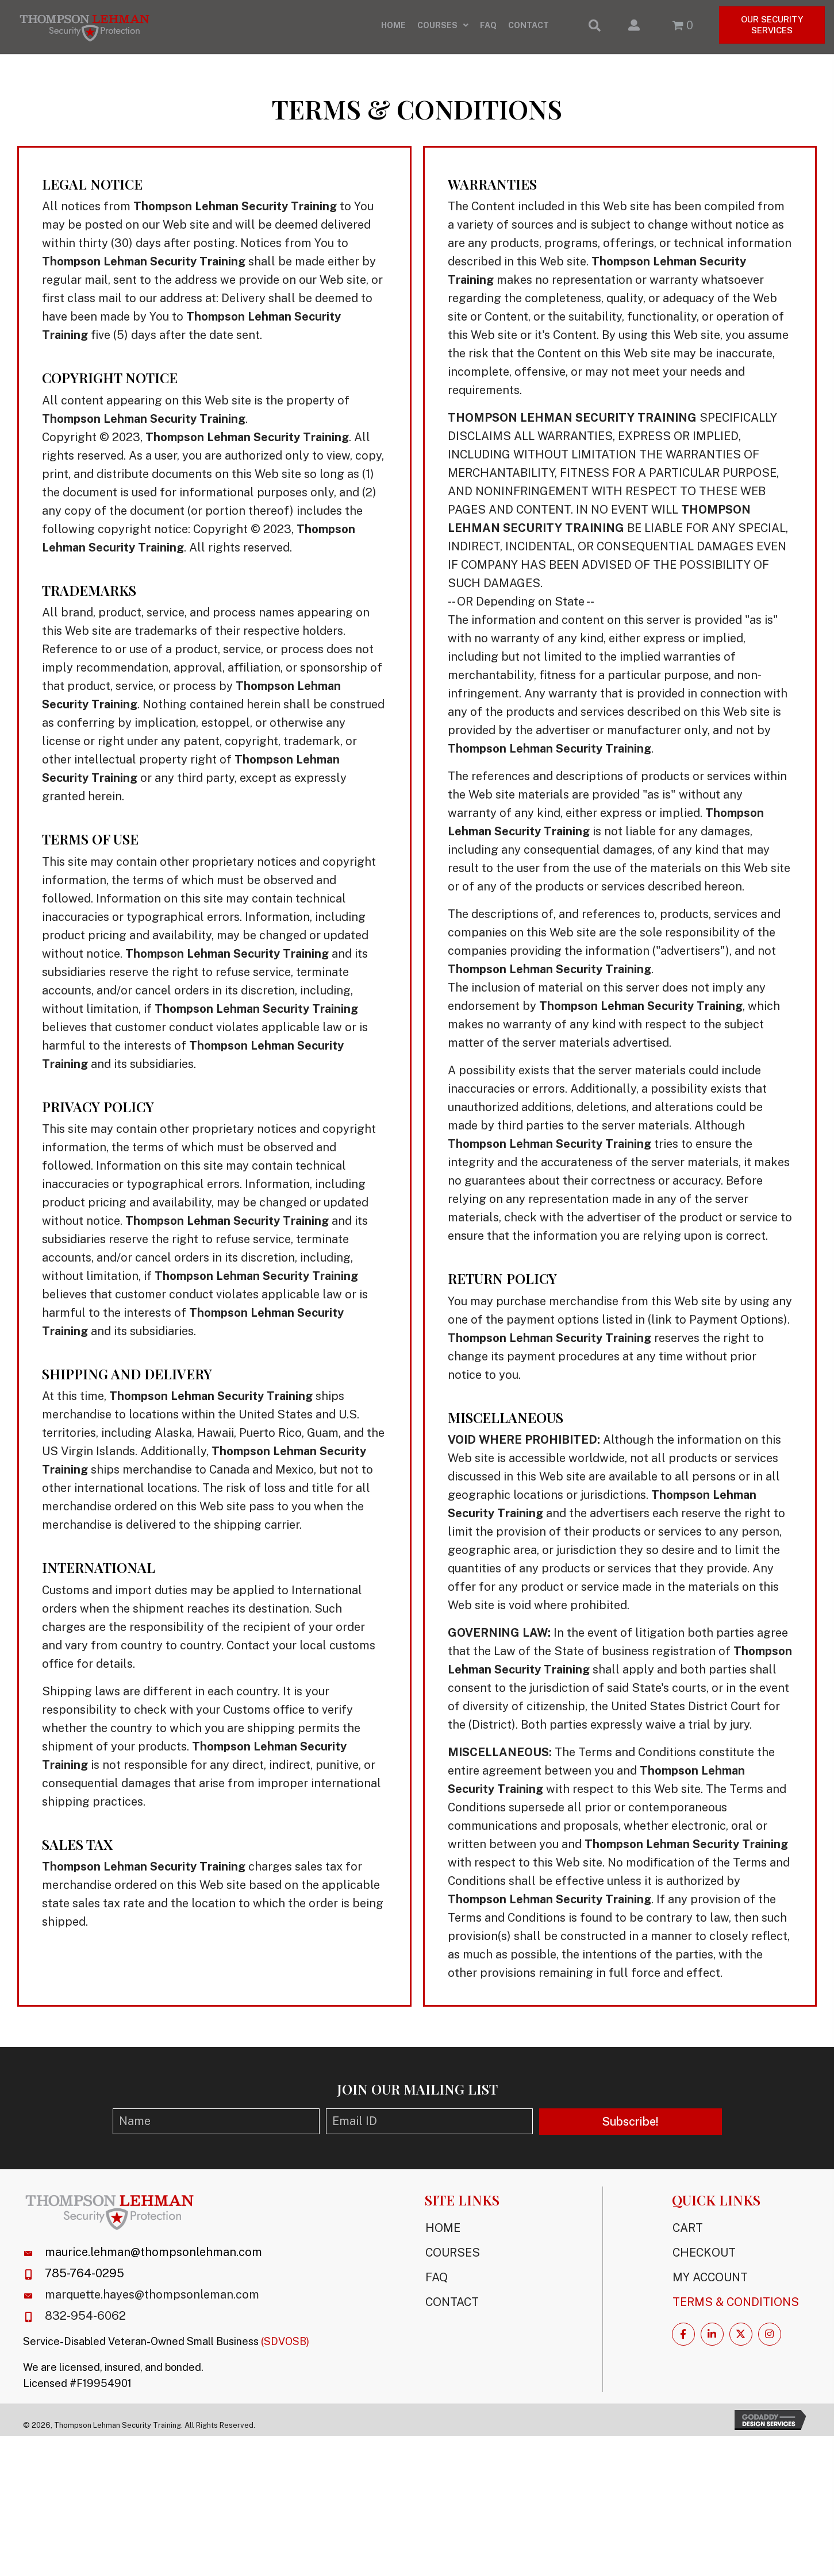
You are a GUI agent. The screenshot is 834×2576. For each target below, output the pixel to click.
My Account (710, 2283)
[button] (630, 2128)
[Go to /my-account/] (631, 30)
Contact (452, 2308)
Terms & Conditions (735, 2308)
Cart (687, 2234)
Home (442, 2234)
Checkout (704, 2259)
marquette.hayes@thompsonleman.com (152, 2301)
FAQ (436, 2283)
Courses (452, 2259)
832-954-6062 (85, 2322)
